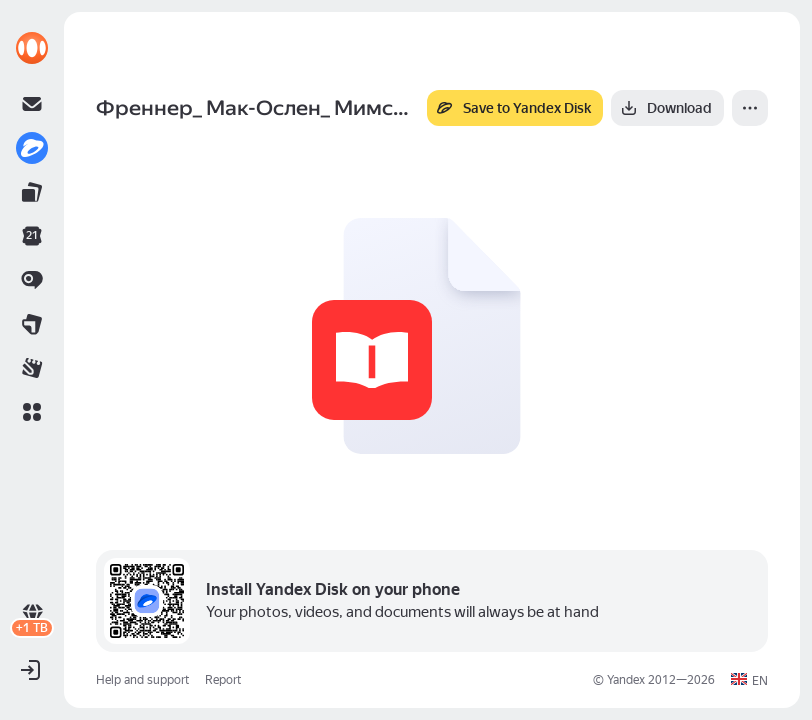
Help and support (142, 680)
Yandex (626, 680)
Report (223, 680)
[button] (32, 412)
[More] (750, 108)
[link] (32, 48)
